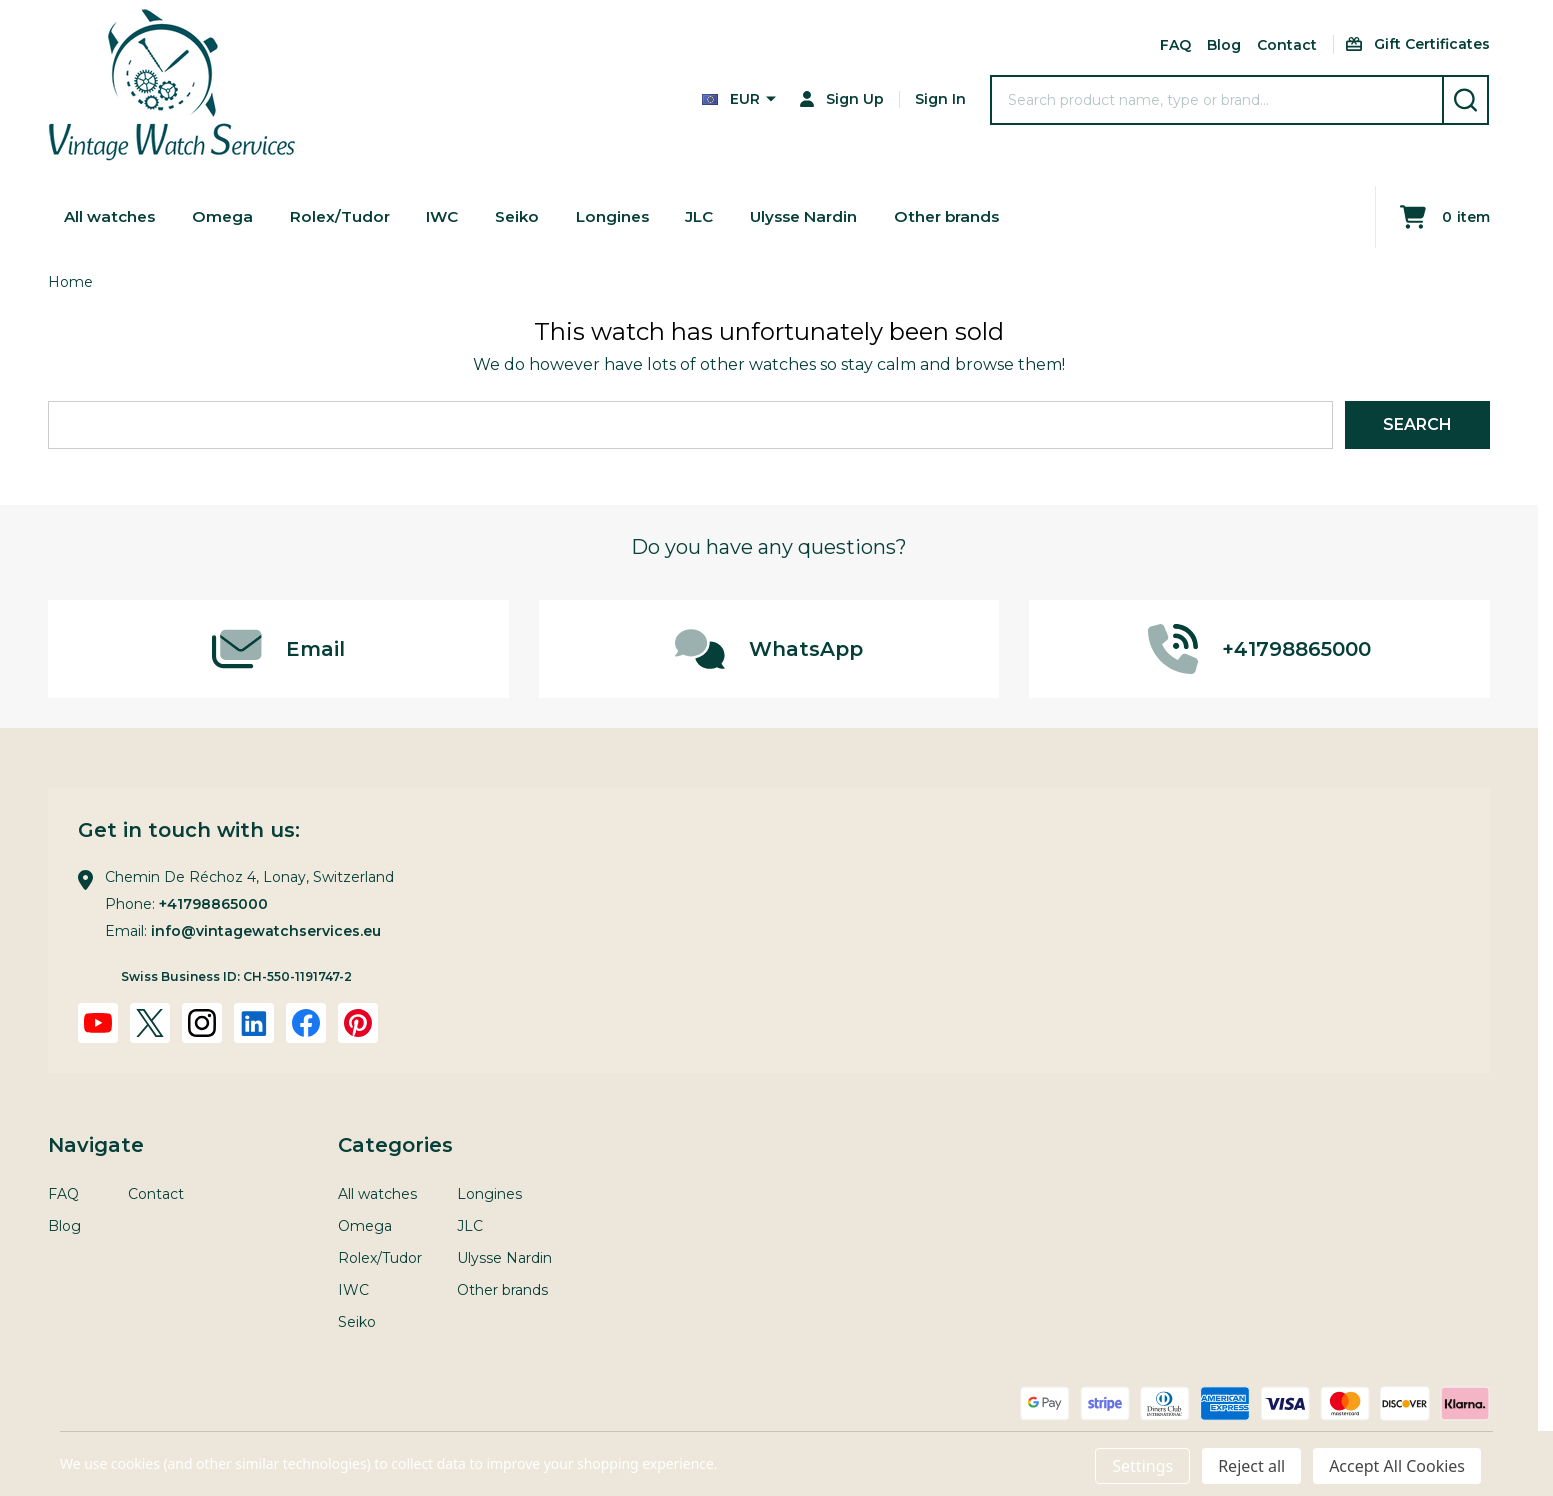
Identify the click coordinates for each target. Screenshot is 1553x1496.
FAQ (1175, 45)
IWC (450, 216)
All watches (112, 216)
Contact (1287, 45)
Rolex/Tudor (345, 216)
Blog (1224, 45)
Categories (395, 1145)
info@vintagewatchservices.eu (266, 931)
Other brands (969, 216)
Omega (227, 216)
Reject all (1251, 1466)
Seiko (527, 216)
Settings (1142, 1466)
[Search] (1465, 100)
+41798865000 (213, 904)
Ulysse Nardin (821, 216)
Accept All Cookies (1397, 1466)
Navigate (96, 1145)
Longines (625, 216)
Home (70, 282)
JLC (714, 216)
